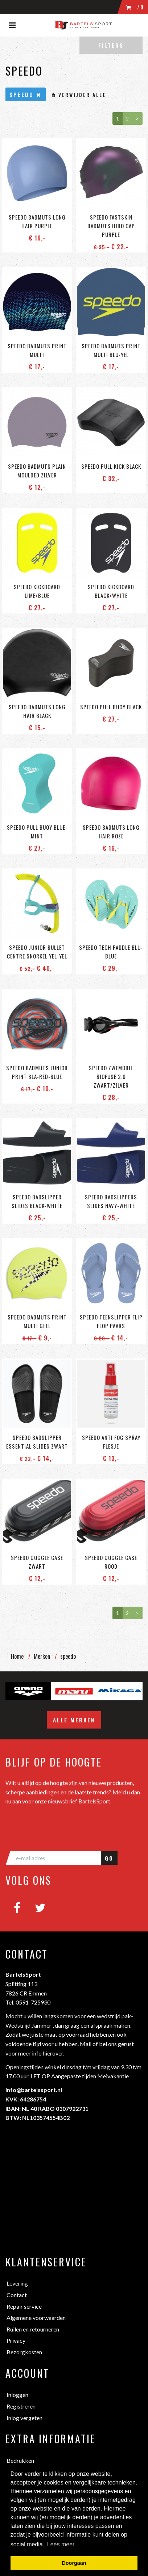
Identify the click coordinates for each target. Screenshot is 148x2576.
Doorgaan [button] (74, 2563)
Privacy (16, 2340)
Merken (42, 1656)
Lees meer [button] (61, 2544)
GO (109, 1858)
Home (17, 1656)
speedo (68, 1656)
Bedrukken (20, 2460)
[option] (28, 1691)
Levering (17, 2283)
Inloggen (17, 2394)
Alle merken (74, 1720)
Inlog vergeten (24, 2417)
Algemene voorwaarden (36, 2317)
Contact (17, 2294)
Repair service (24, 2306)
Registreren (21, 2406)
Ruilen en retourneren (33, 2329)
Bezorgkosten (24, 2351)
